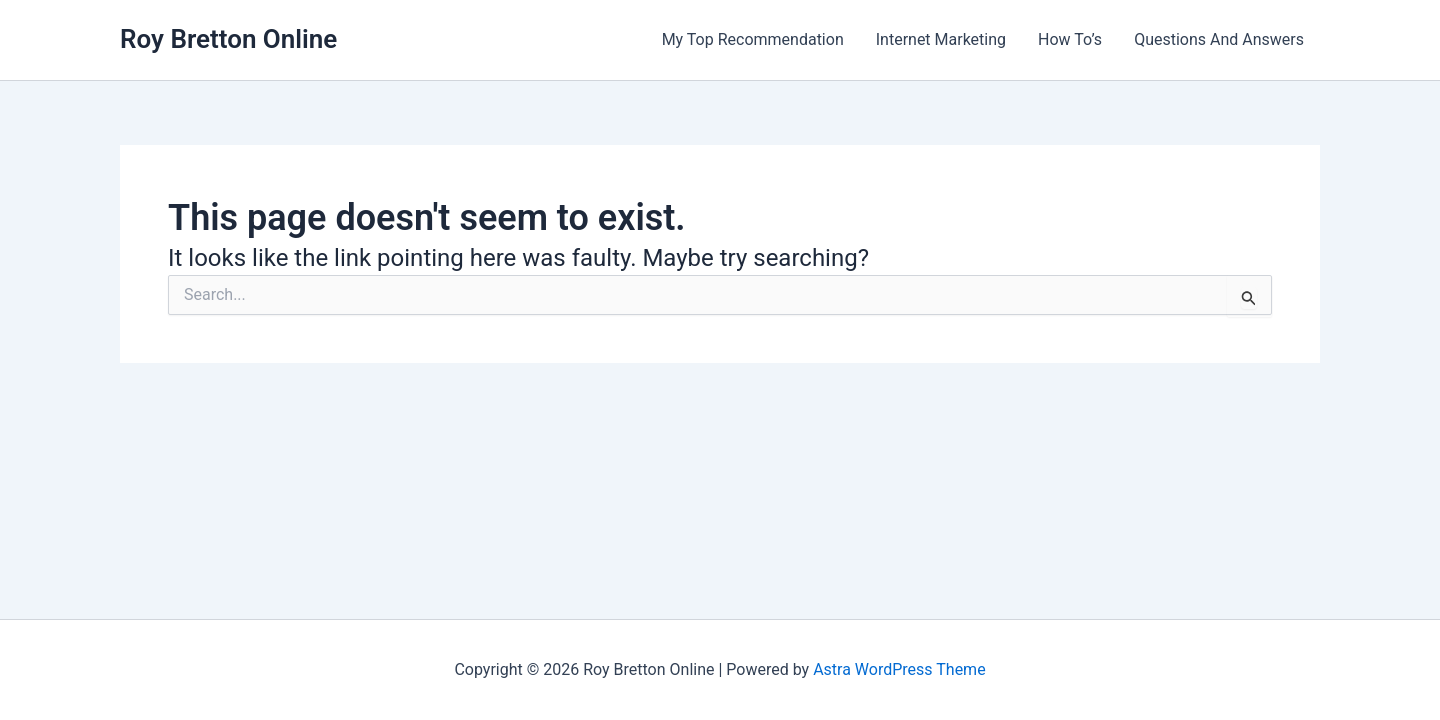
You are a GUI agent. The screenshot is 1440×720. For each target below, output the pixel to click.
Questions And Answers (1219, 39)
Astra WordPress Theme (899, 669)
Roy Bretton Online (228, 39)
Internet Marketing (941, 39)
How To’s (1070, 39)
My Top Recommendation (753, 39)
